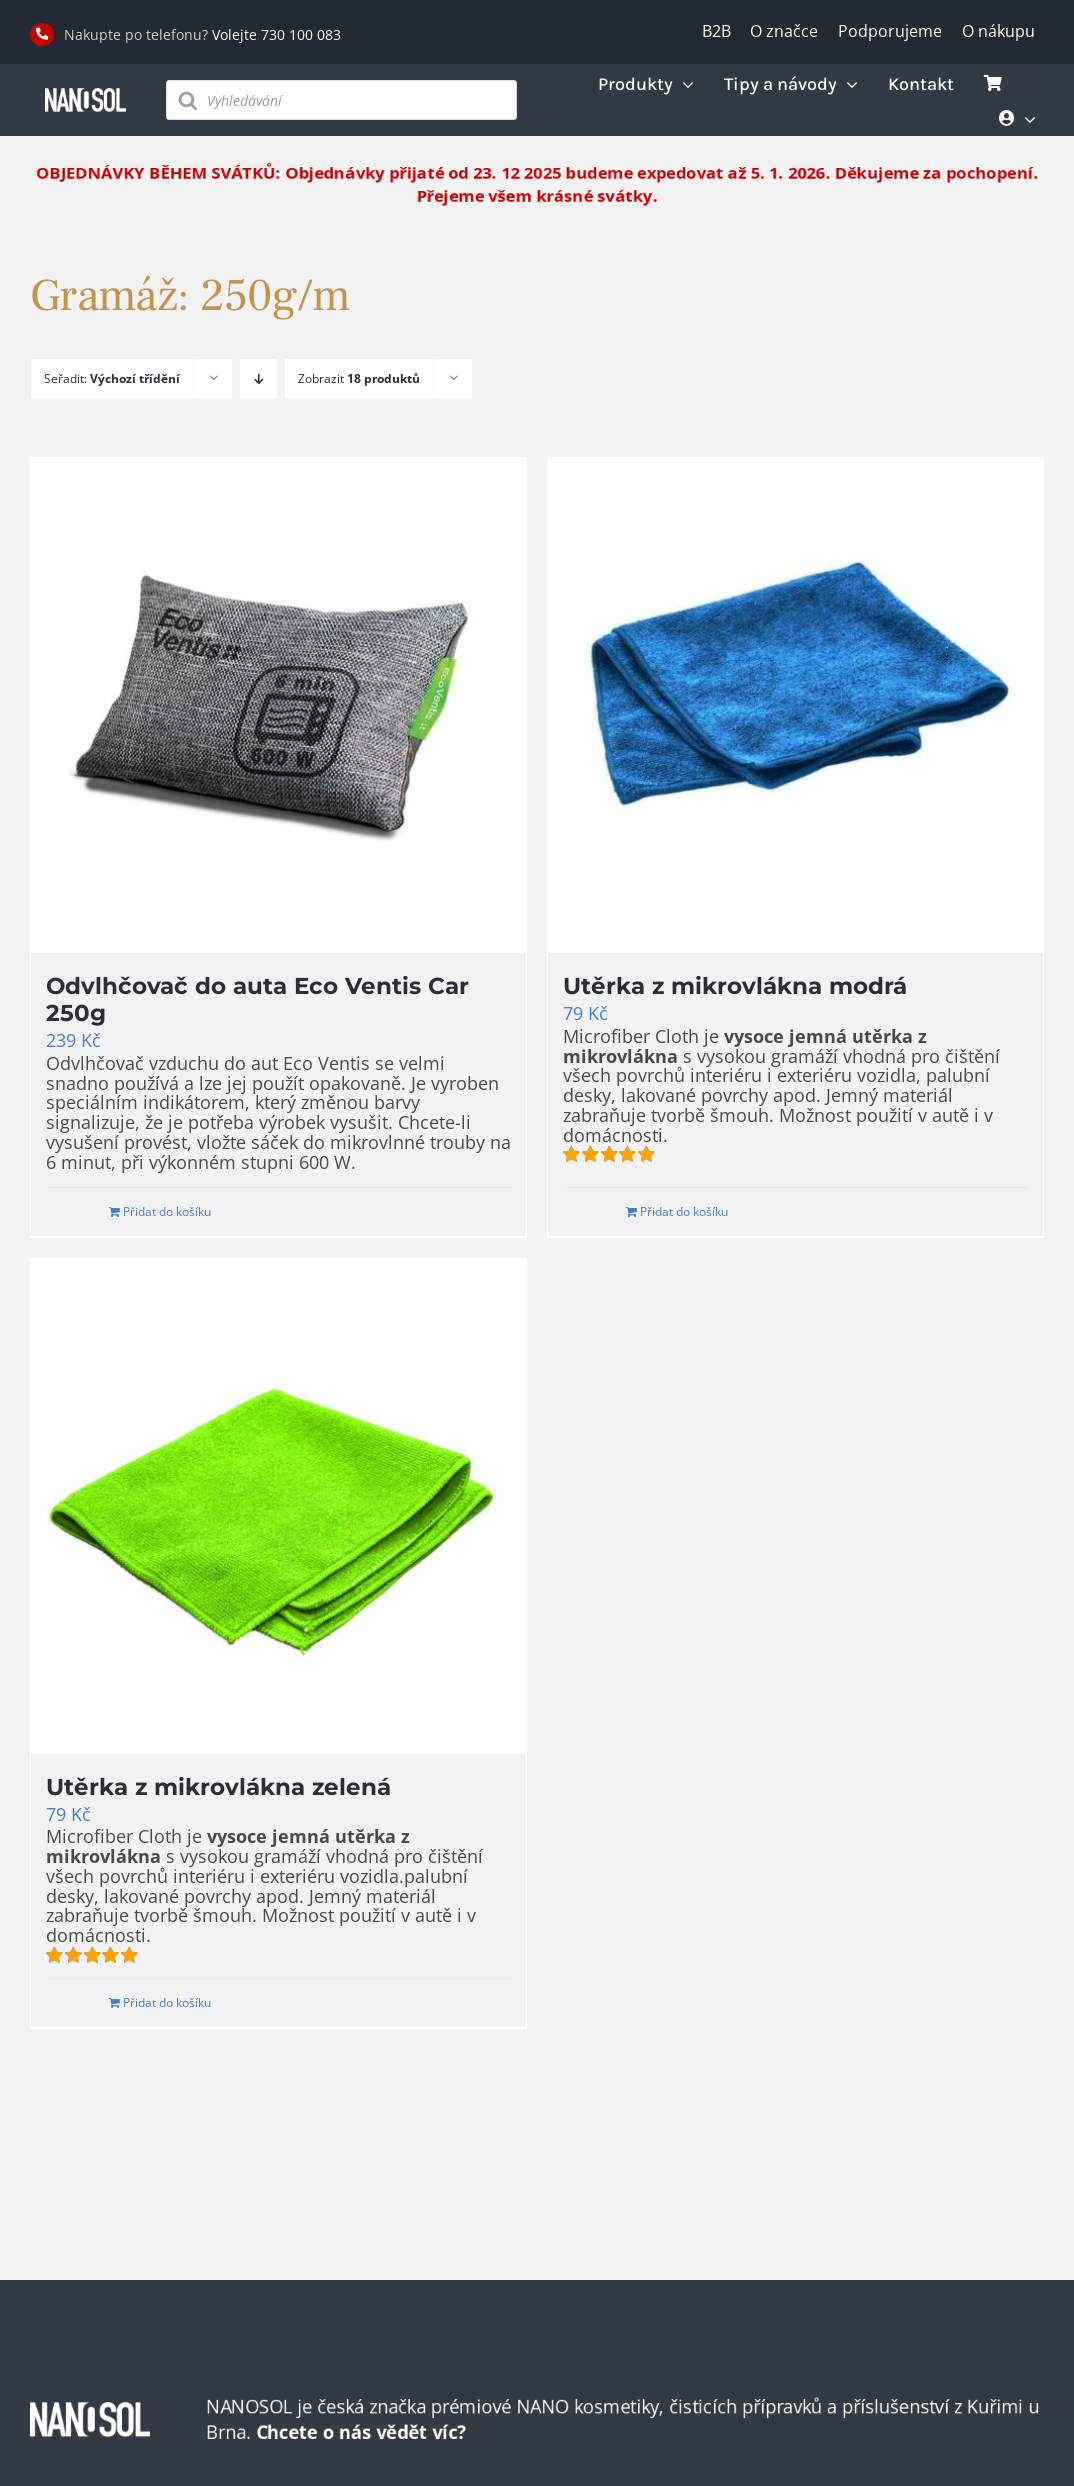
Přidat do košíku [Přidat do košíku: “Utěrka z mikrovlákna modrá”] (684, 1211)
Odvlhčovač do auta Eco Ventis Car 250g (257, 999)
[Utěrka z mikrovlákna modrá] (795, 705)
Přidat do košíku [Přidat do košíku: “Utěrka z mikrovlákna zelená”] (167, 2002)
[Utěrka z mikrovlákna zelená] (278, 1506)
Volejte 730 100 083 (276, 34)
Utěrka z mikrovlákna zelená (218, 1787)
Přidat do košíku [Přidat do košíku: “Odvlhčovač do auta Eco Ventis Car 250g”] (167, 1211)
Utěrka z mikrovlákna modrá (735, 986)
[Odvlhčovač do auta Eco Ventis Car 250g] (278, 705)
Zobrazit (359, 378)
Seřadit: (112, 378)
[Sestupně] (258, 378)
